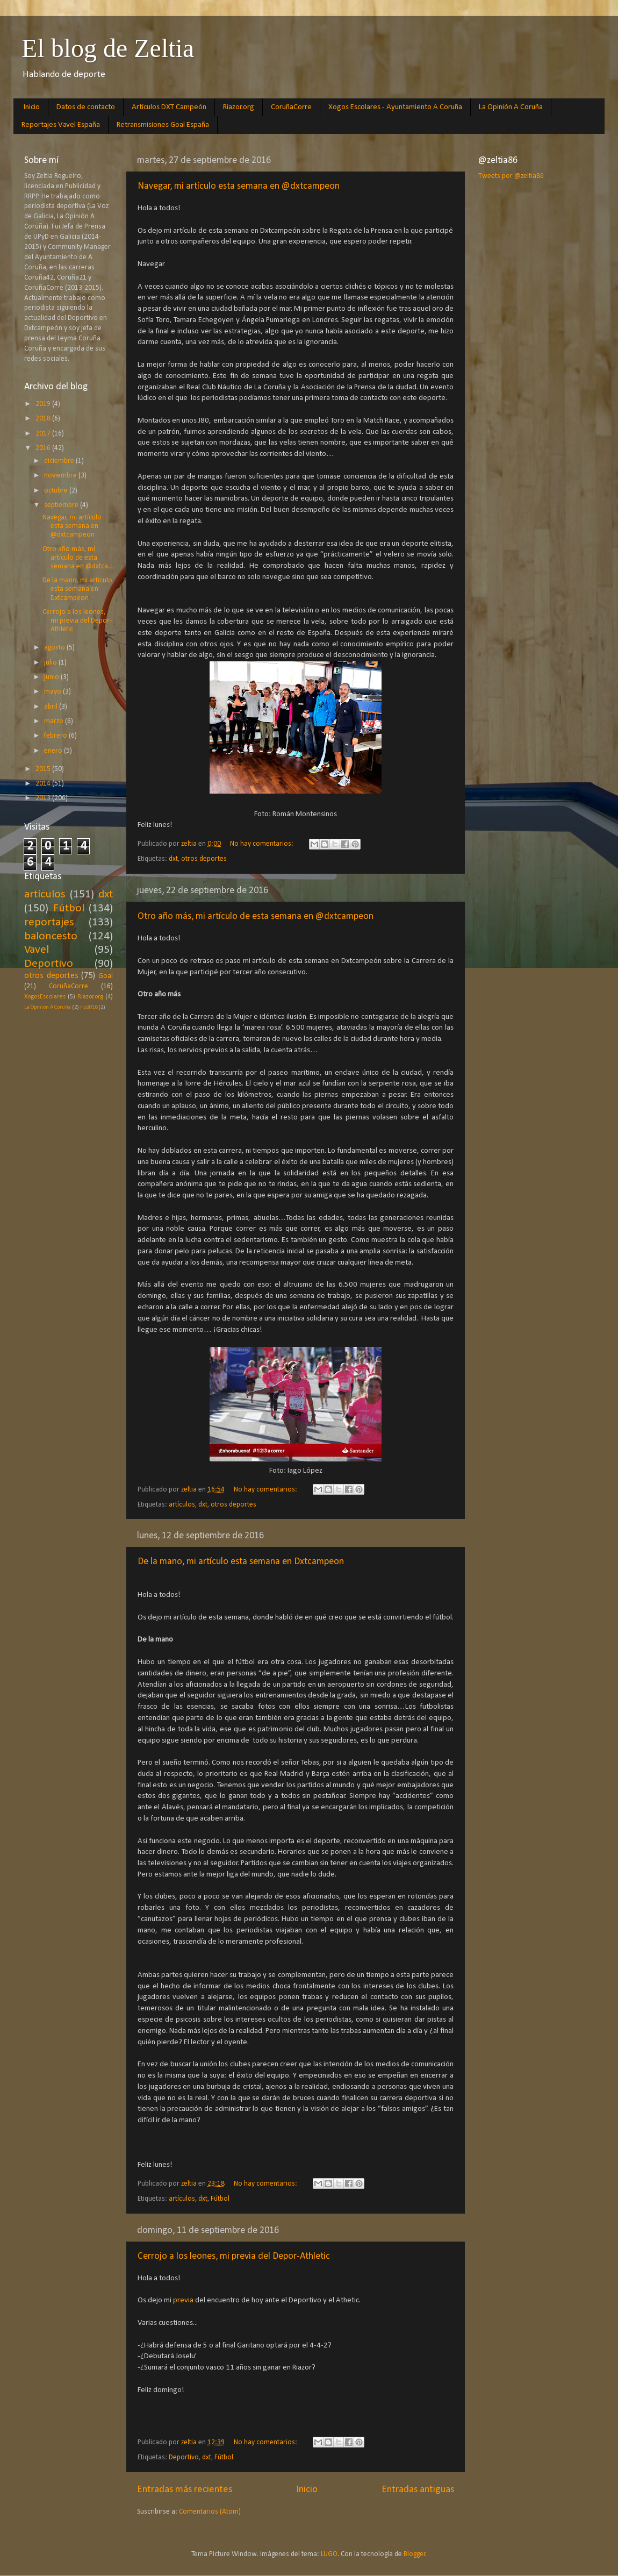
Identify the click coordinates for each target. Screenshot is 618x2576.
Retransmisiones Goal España (163, 125)
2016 (43, 448)
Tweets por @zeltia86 (511, 176)
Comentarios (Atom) (210, 2511)
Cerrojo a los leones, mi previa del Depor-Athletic (234, 2256)
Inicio (32, 107)
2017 (43, 433)
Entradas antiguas (418, 2490)
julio (51, 662)
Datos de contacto (85, 107)
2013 (43, 798)
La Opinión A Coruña (511, 107)
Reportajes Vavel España (60, 125)
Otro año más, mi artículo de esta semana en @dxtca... (77, 558)
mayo (53, 691)
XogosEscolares (45, 997)
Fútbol (220, 2198)
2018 (43, 418)
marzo (54, 721)
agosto (55, 647)
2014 (43, 783)
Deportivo (184, 2457)
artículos (182, 1504)
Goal (105, 976)
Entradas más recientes (184, 2490)
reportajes (49, 922)
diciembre (60, 461)
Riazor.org (238, 107)
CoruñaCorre (291, 107)
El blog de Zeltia (107, 48)
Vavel (36, 949)
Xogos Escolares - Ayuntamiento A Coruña (395, 107)
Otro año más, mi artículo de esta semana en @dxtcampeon (255, 916)
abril (51, 706)
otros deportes (204, 858)
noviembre (61, 475)
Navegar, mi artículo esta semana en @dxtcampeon (239, 186)
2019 (43, 404)
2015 (43, 769)
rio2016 (88, 1007)
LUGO (329, 2554)
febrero (56, 735)
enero (54, 750)
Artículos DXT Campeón (169, 107)
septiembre (62, 505)
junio (52, 677)
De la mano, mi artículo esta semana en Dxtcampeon (241, 1562)
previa (184, 2300)
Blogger (415, 2554)
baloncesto (50, 936)
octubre (56, 490)
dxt (173, 858)
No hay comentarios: (262, 843)
